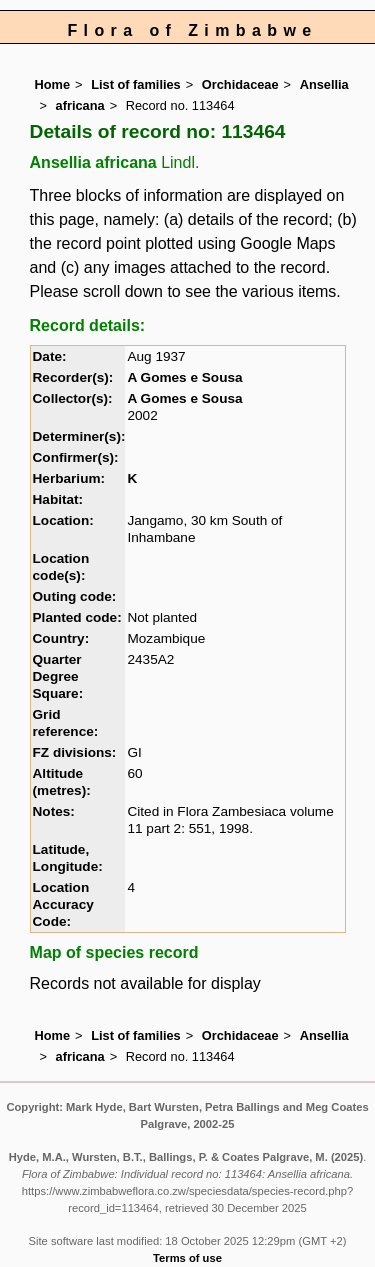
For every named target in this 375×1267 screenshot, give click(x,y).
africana (80, 105)
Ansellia (324, 84)
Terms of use (187, 1258)
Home (53, 84)
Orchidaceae (240, 84)
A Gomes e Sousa (184, 377)
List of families (136, 84)
